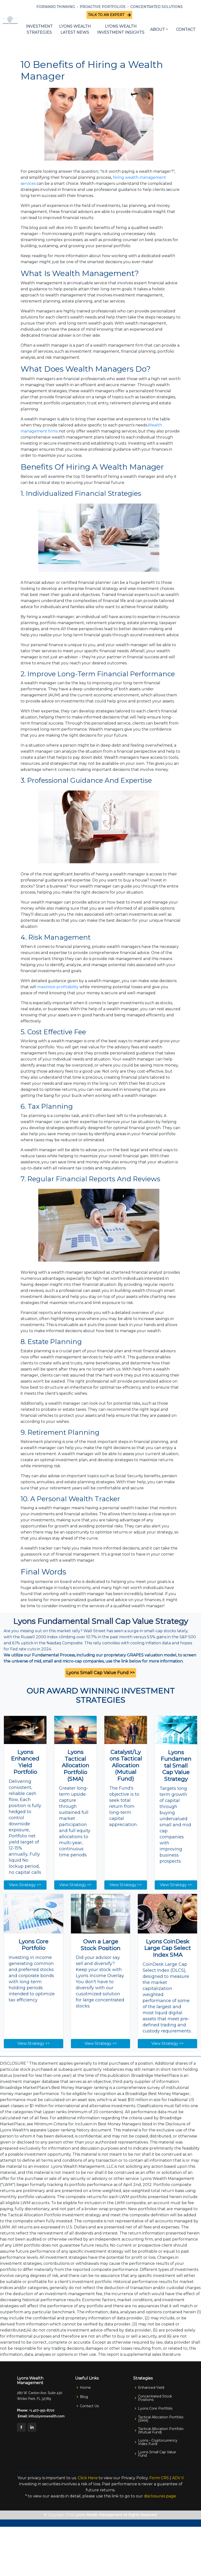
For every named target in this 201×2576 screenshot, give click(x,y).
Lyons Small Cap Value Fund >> (100, 1672)
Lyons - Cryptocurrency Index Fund (158, 2442)
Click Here (88, 2478)
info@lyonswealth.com (46, 2416)
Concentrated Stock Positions (155, 2398)
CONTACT (185, 29)
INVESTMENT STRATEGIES (39, 29)
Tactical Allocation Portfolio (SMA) (161, 2418)
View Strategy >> (25, 1885)
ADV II (178, 2478)
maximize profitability (57, 987)
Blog (84, 2396)
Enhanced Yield (151, 2387)
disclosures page (160, 2496)
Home (85, 2387)
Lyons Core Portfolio (155, 2408)
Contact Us (89, 2406)
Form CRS (159, 2478)
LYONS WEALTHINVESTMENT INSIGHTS (120, 29)
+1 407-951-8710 (41, 2410)
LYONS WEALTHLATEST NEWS (75, 29)
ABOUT (157, 29)
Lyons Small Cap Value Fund (157, 2453)
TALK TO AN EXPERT (107, 15)
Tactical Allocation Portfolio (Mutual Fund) (161, 2430)
